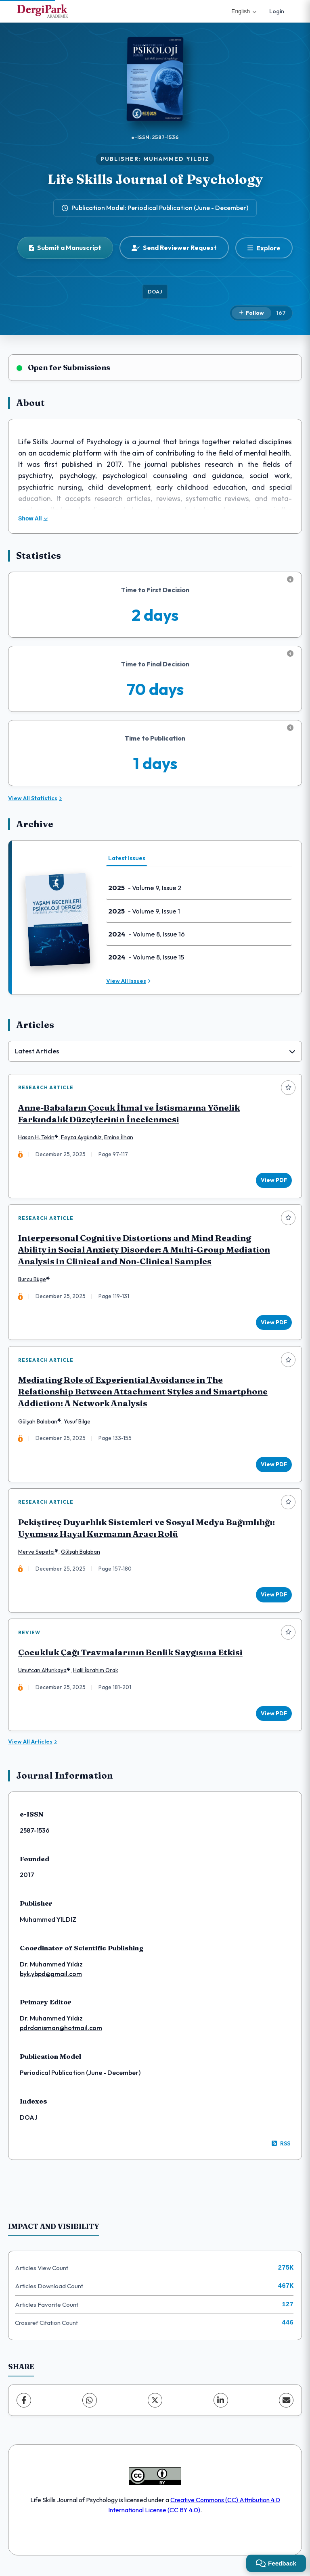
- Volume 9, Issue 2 (145, 887)
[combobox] (155, 1051)
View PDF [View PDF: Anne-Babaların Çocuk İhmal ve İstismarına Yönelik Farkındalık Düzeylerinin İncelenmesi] (273, 1180)
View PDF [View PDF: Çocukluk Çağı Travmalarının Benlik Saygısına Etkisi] (273, 1717)
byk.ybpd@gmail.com (51, 1979)
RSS (281, 2148)
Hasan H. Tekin (37, 1137)
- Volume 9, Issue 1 (144, 911)
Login (276, 11)
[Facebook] (24, 2405)
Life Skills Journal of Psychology (155, 179)
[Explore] (264, 247)
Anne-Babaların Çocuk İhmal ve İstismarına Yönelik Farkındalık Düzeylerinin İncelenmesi (129, 1114)
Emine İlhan (119, 1137)
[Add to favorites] (288, 1087)
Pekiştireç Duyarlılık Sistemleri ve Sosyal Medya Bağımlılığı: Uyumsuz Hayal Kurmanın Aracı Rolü (147, 1531)
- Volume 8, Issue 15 (146, 957)
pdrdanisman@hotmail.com (61, 2033)
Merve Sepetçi (37, 1555)
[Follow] (251, 313)
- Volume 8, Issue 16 (146, 934)
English (243, 11)
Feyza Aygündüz (81, 1137)
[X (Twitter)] (155, 2405)
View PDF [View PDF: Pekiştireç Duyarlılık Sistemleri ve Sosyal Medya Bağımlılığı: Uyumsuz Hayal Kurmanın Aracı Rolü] (273, 1598)
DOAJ (155, 291)
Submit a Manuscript (65, 247)
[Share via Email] (286, 2405)
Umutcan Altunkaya (43, 1674)
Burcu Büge (32, 1280)
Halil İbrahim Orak (96, 1674)
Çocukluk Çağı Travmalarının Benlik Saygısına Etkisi (131, 1657)
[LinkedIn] (221, 2405)
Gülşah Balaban (38, 1423)
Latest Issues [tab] (126, 858)
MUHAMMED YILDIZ (176, 158)
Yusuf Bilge (77, 1423)
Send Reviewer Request (174, 247)
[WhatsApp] (89, 2405)
